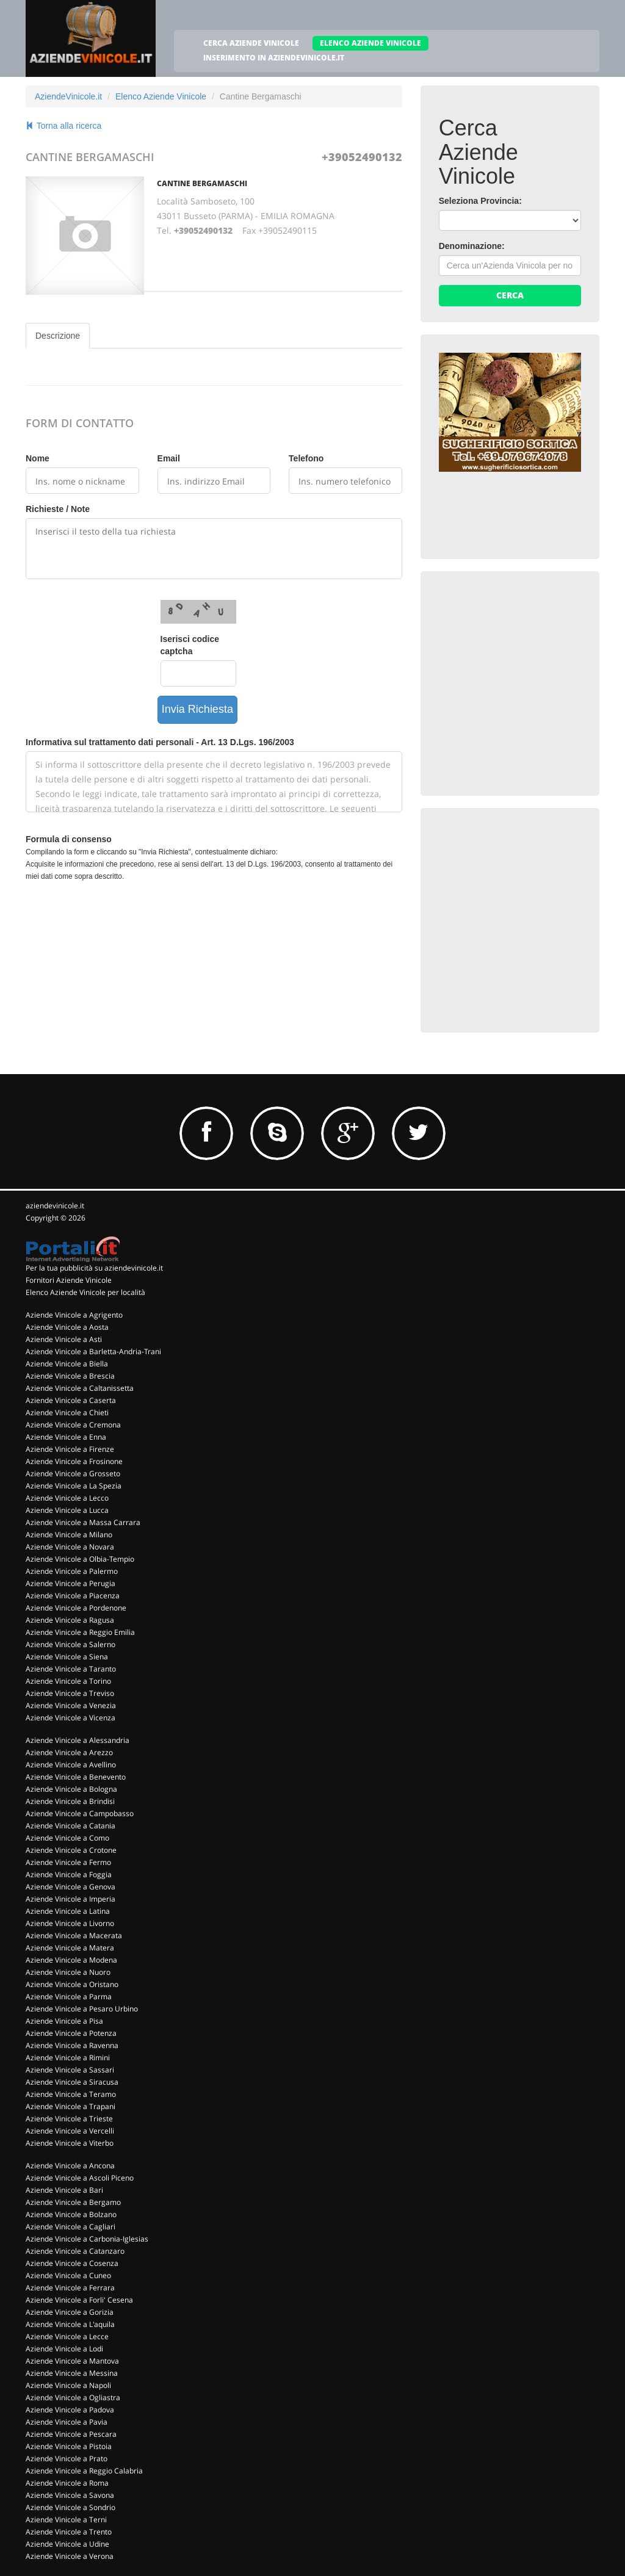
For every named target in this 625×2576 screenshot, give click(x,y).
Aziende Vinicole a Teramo (71, 2094)
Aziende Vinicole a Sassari (70, 2070)
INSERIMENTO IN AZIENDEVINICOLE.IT (273, 57)
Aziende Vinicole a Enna (66, 1437)
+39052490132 (362, 157)
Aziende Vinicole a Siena (67, 1656)
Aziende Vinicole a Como (67, 1838)
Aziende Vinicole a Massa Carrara (83, 1522)
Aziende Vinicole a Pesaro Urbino (82, 2009)
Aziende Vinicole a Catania (70, 1825)
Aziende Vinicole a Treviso (70, 1693)
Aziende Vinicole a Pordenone (76, 1608)
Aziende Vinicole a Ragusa (70, 1620)
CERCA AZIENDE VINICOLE (251, 43)
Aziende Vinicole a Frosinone (74, 1461)
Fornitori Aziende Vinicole (69, 1280)
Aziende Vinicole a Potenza (71, 2033)
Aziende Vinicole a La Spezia (73, 1486)
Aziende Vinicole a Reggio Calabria (84, 2471)
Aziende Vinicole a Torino (68, 1681)
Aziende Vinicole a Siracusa (72, 2082)
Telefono (306, 458)
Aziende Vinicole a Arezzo (69, 1752)
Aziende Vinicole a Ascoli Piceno (80, 2178)
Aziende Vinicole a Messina (72, 2373)
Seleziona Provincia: (480, 201)
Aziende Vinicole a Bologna (71, 1789)
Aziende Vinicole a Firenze (70, 1449)
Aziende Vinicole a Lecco (67, 1498)
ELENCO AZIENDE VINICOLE (370, 43)
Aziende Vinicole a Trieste (69, 2118)
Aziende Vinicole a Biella (67, 1363)
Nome (37, 458)
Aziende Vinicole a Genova (70, 1886)
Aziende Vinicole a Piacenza (73, 1595)
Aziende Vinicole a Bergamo (73, 2202)
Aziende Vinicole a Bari (64, 2190)
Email (168, 458)
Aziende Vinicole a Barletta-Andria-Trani (93, 1351)
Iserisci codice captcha (190, 645)
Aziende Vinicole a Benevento (76, 1777)
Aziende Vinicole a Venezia (71, 1705)
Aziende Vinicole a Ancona (70, 2165)
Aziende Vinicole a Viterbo (70, 2143)
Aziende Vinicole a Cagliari (70, 2226)
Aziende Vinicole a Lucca (67, 1510)
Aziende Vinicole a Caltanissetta (80, 1388)
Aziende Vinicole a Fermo (68, 1862)
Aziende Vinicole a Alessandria (77, 1740)
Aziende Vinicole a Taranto (71, 1669)
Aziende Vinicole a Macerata (74, 1935)
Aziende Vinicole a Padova (70, 2410)
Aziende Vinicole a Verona (70, 2556)
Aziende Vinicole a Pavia (66, 2422)
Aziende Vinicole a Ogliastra (73, 2397)
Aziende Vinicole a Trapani (70, 2106)
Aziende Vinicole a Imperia (70, 1899)
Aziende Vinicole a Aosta (67, 1327)
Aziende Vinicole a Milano (69, 1534)
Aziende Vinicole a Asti (64, 1339)
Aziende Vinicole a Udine (67, 2544)
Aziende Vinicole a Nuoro (68, 1972)
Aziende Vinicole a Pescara (71, 2434)
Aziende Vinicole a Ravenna (72, 2045)
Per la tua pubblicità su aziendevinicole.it (94, 1268)
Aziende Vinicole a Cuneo (68, 2275)
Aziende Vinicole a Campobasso (80, 1813)
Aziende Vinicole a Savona (70, 2495)
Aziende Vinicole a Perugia (70, 1583)
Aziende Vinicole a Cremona (73, 1425)
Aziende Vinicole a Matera (70, 1948)
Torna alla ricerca (63, 126)
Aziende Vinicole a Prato (66, 2458)
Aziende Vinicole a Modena (71, 1960)
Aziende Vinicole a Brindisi (70, 1801)
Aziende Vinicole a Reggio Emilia (80, 1632)
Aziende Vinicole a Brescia (70, 1376)
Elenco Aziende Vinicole (160, 96)
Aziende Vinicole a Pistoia (69, 2446)
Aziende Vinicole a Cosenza (72, 2263)
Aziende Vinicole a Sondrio (70, 2507)
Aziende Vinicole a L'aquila (70, 2324)
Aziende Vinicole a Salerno (70, 1644)
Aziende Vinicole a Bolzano (71, 2214)
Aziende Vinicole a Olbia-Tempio (80, 1559)
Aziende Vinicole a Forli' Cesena (79, 2300)
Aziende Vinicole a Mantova (72, 2361)
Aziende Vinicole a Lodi (64, 2348)
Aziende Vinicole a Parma (69, 1996)
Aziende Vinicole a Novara (70, 1547)
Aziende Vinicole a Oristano (72, 1984)
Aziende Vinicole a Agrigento (74, 1315)
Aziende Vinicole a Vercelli (70, 2131)
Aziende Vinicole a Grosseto (73, 1473)
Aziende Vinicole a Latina (68, 1911)
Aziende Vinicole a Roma (67, 2483)
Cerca (510, 295)
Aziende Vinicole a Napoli (68, 2385)
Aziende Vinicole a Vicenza (70, 1717)
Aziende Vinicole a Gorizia (70, 2312)
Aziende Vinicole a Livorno (70, 1923)
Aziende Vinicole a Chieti (67, 1412)
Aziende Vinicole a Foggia (69, 1874)
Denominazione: (472, 246)
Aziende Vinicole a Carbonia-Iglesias (87, 2239)
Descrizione (57, 336)
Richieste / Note (58, 509)
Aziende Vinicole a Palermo (72, 1571)
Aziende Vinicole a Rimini (68, 2057)
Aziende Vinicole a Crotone (71, 1850)
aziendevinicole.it (55, 1205)
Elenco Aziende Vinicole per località (85, 1292)
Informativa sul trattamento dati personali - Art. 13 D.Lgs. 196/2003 (160, 742)
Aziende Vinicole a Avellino (71, 1764)
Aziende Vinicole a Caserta (71, 1400)
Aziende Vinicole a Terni (66, 2519)
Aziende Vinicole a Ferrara (70, 2287)
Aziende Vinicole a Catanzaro (75, 2251)
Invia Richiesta (197, 709)
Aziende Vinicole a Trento (69, 2532)
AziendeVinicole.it (68, 96)
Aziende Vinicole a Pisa (64, 2021)
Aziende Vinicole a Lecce (67, 2336)
